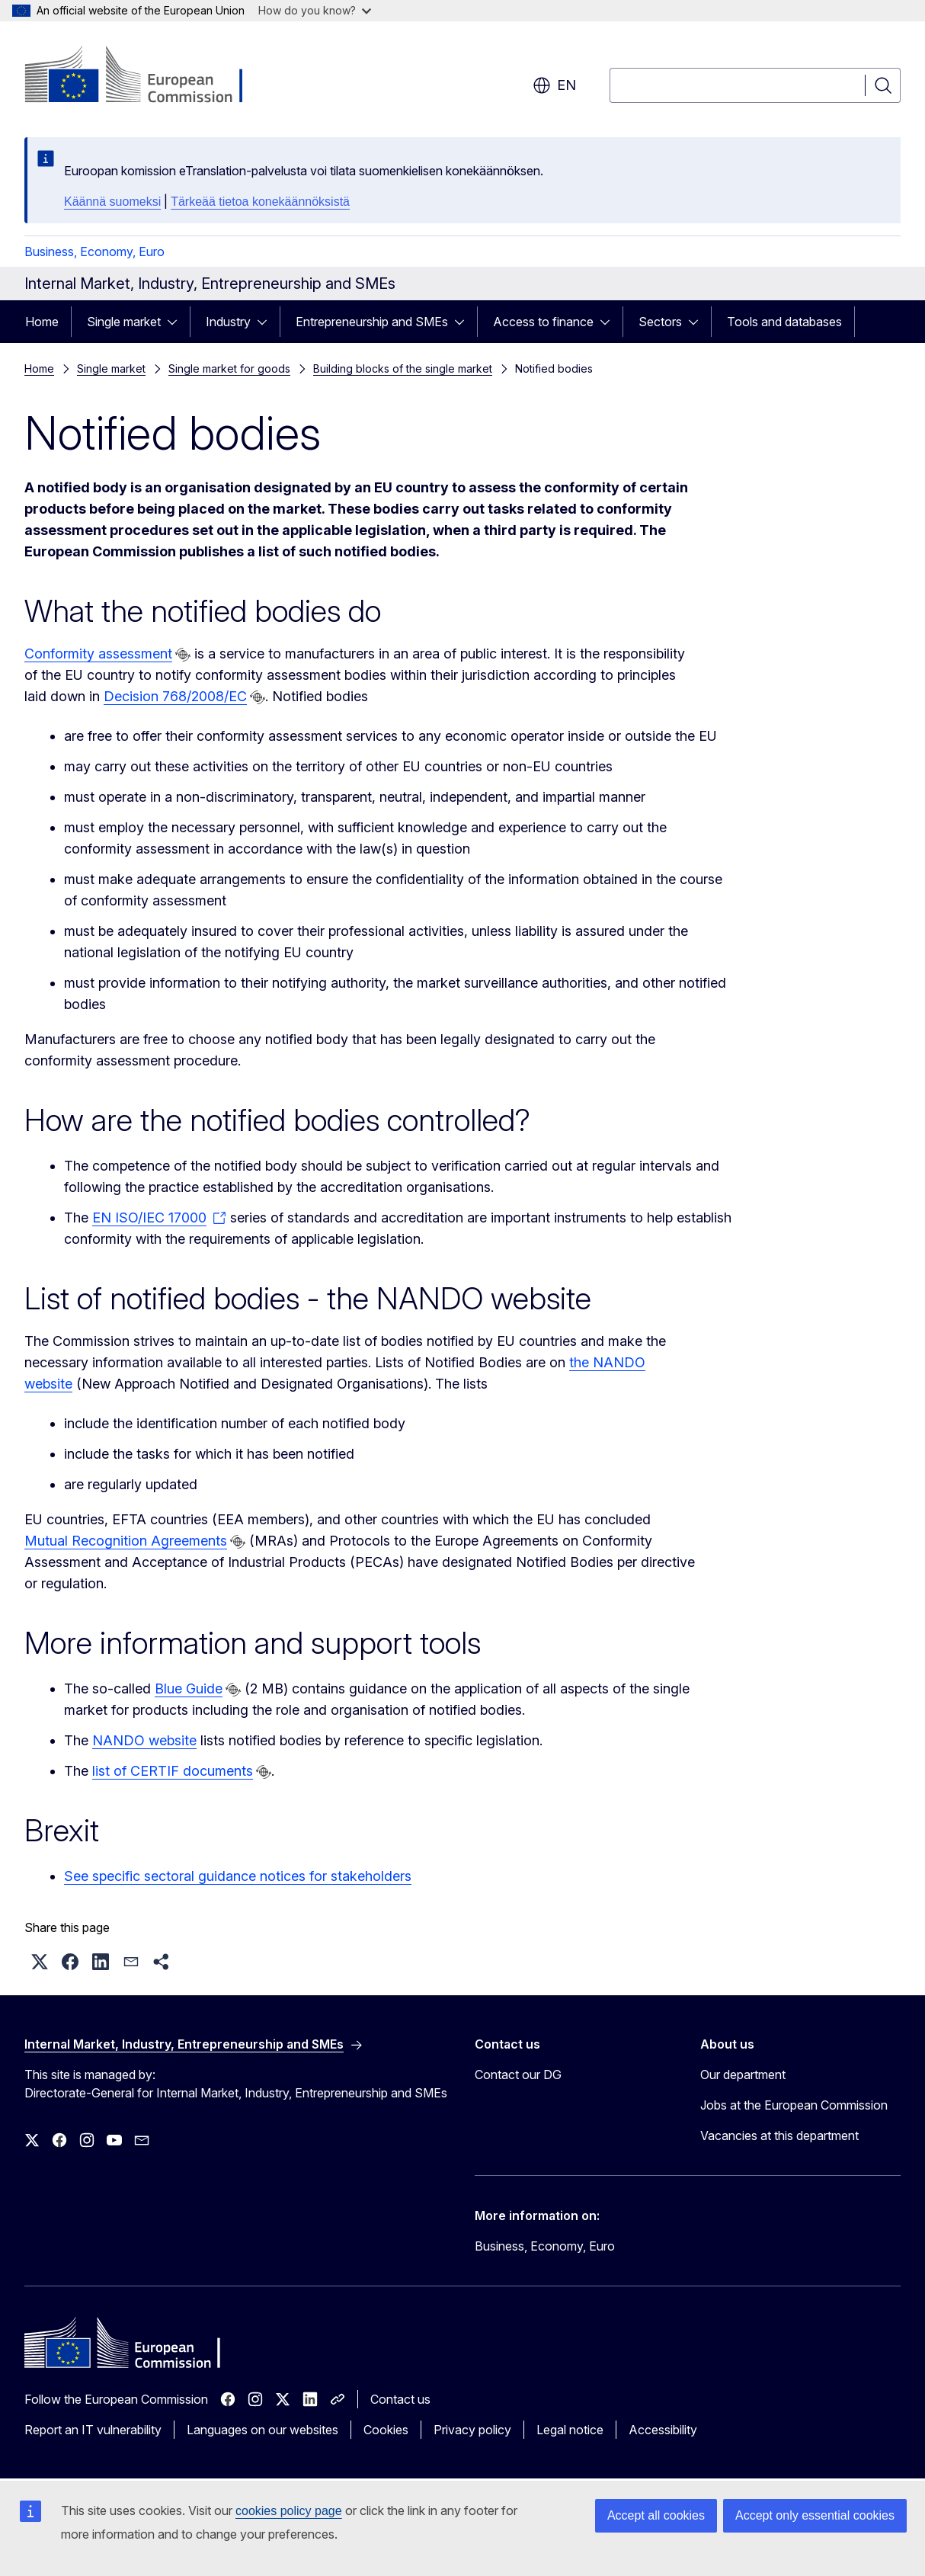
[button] (39, 1962)
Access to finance (543, 321)
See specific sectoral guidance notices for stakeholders (237, 1876)
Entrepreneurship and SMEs (372, 321)
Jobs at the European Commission (794, 2105)
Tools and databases (784, 321)
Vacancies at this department (779, 2135)
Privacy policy (472, 2429)
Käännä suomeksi (112, 201)
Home (42, 321)
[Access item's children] (177, 321)
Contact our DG (518, 2074)
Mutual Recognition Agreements (125, 1541)
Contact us (400, 2399)
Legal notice (569, 2429)
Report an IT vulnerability (93, 2429)
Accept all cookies (656, 2515)
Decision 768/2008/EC (175, 696)
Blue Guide (188, 1688)
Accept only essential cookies (815, 2515)
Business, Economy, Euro (94, 251)
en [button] (554, 85)
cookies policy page (288, 2510)
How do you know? (314, 10)
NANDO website (144, 1740)
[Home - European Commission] (147, 76)
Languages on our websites (262, 2429)
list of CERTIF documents (172, 1771)
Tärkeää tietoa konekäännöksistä (260, 201)
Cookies (385, 2429)
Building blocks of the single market (402, 368)
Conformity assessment (98, 654)
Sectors (660, 321)
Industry (228, 321)
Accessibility (663, 2429)
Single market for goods (229, 368)
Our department (743, 2074)
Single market (124, 321)
